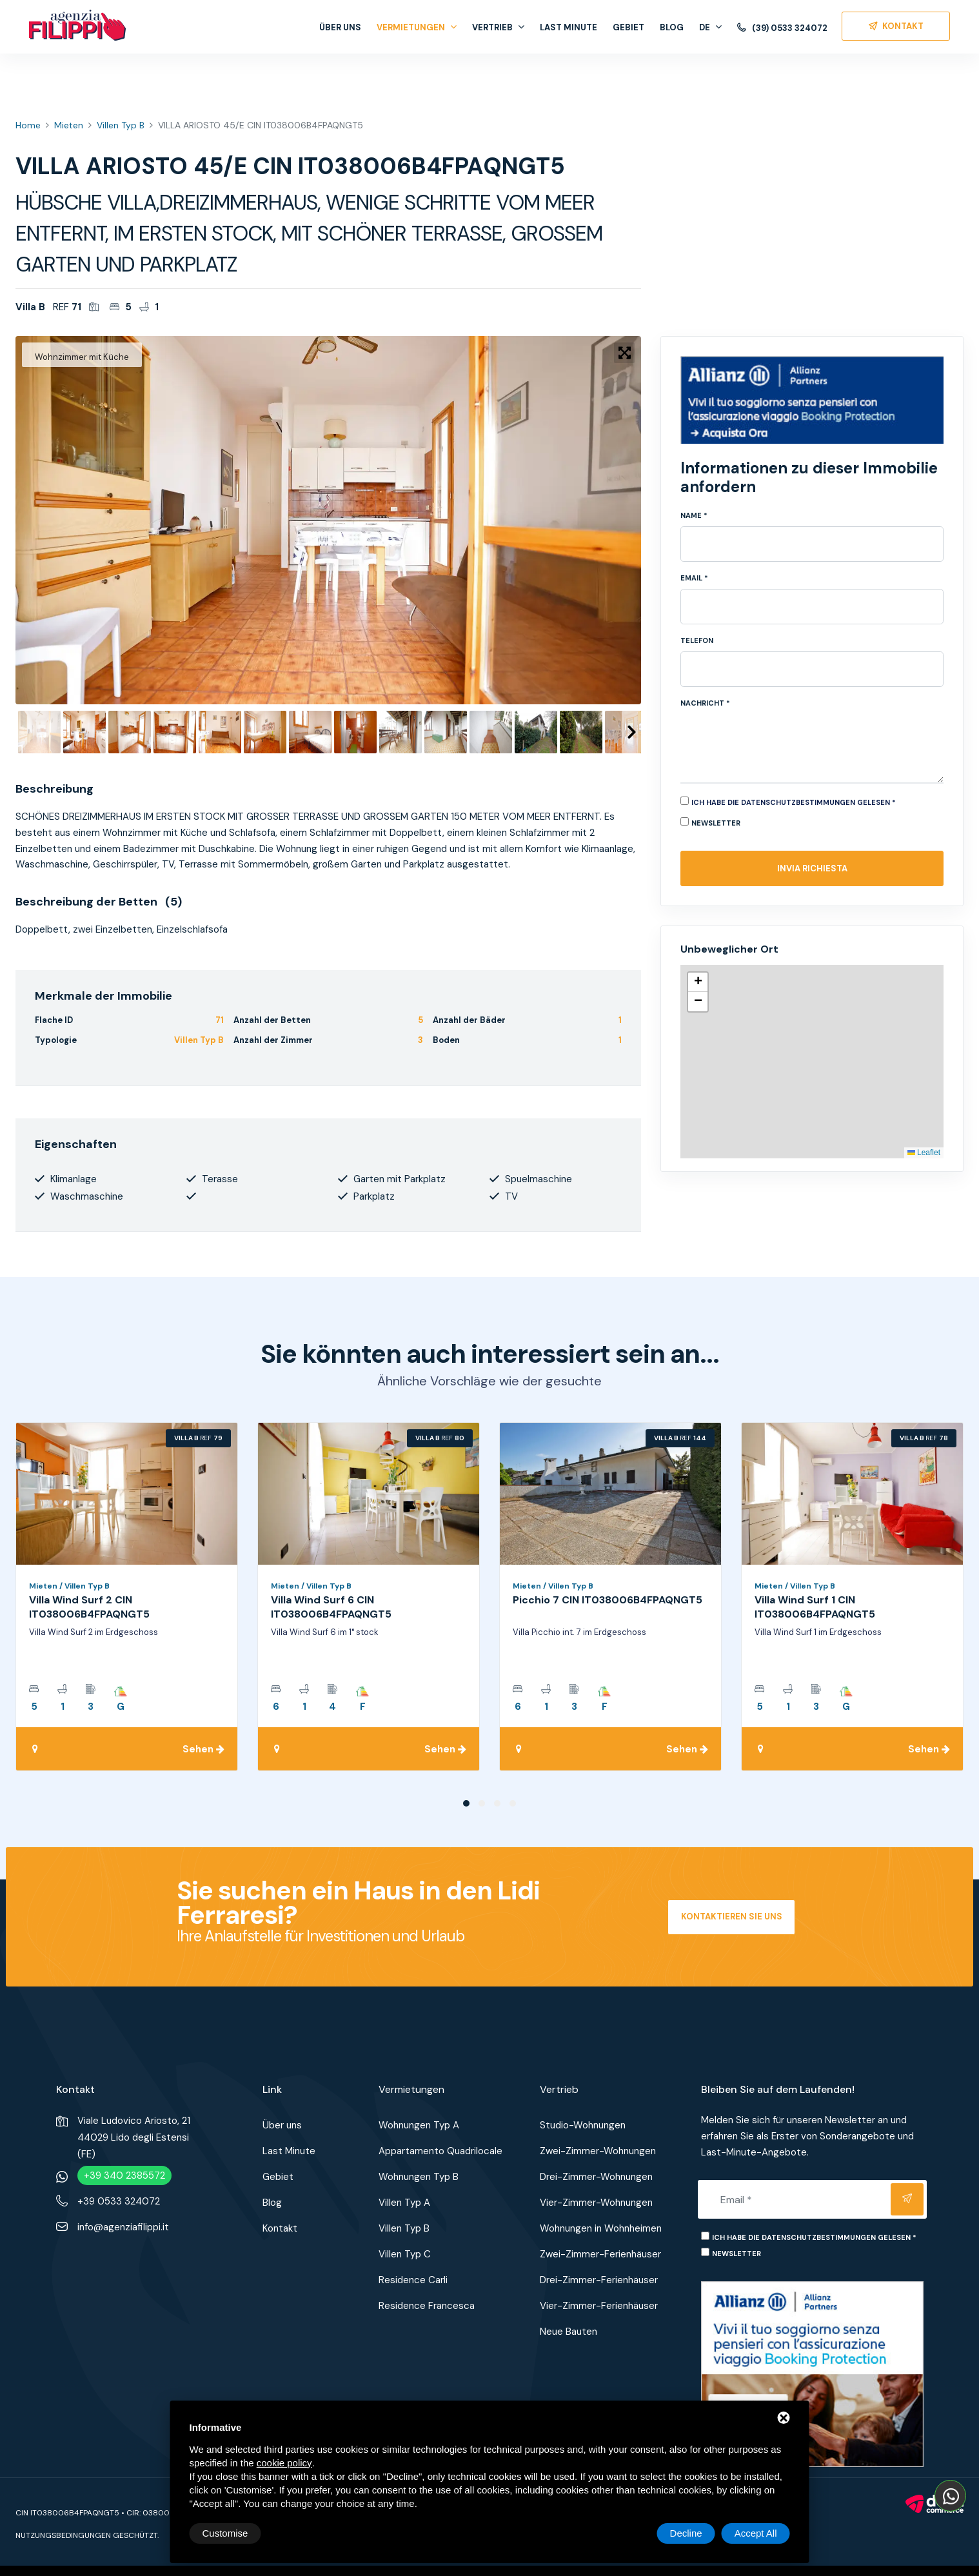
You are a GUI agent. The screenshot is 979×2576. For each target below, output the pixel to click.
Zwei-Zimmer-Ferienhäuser (600, 2254)
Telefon (696, 640)
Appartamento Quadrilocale (440, 2151)
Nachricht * (705, 703)
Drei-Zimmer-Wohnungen (596, 2176)
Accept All (756, 2533)
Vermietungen (417, 27)
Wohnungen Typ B (419, 2176)
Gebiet (628, 27)
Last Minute (568, 27)
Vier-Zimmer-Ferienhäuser (599, 2305)
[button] (697, 982)
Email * (694, 577)
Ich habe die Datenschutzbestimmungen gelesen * (793, 802)
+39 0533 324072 (118, 2201)
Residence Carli (413, 2280)
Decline (686, 2533)
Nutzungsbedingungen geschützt (86, 2535)
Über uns (340, 27)
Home (28, 125)
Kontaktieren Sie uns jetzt (731, 1923)
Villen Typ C (405, 2254)
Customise (225, 2533)
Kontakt (279, 2228)
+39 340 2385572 (124, 2175)
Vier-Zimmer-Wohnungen (596, 2202)
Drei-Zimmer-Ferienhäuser (599, 2280)
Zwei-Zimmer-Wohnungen (598, 2151)
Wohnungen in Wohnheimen (601, 2228)
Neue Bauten (568, 2331)
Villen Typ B (120, 125)
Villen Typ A (404, 2202)
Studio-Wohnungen (583, 2125)
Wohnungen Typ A (419, 2125)
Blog (672, 27)
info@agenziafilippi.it (123, 2227)
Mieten (68, 125)
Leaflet (923, 1152)
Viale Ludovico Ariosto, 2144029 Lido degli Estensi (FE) (133, 2137)
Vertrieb (498, 27)
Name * (693, 515)
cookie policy (284, 2462)
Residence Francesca (427, 2305)
